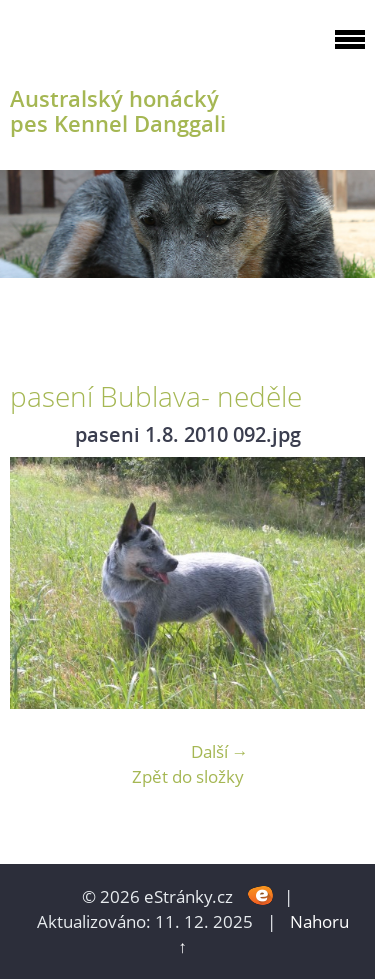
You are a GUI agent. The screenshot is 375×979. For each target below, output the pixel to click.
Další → (220, 751)
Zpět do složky (188, 776)
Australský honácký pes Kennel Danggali (118, 111)
